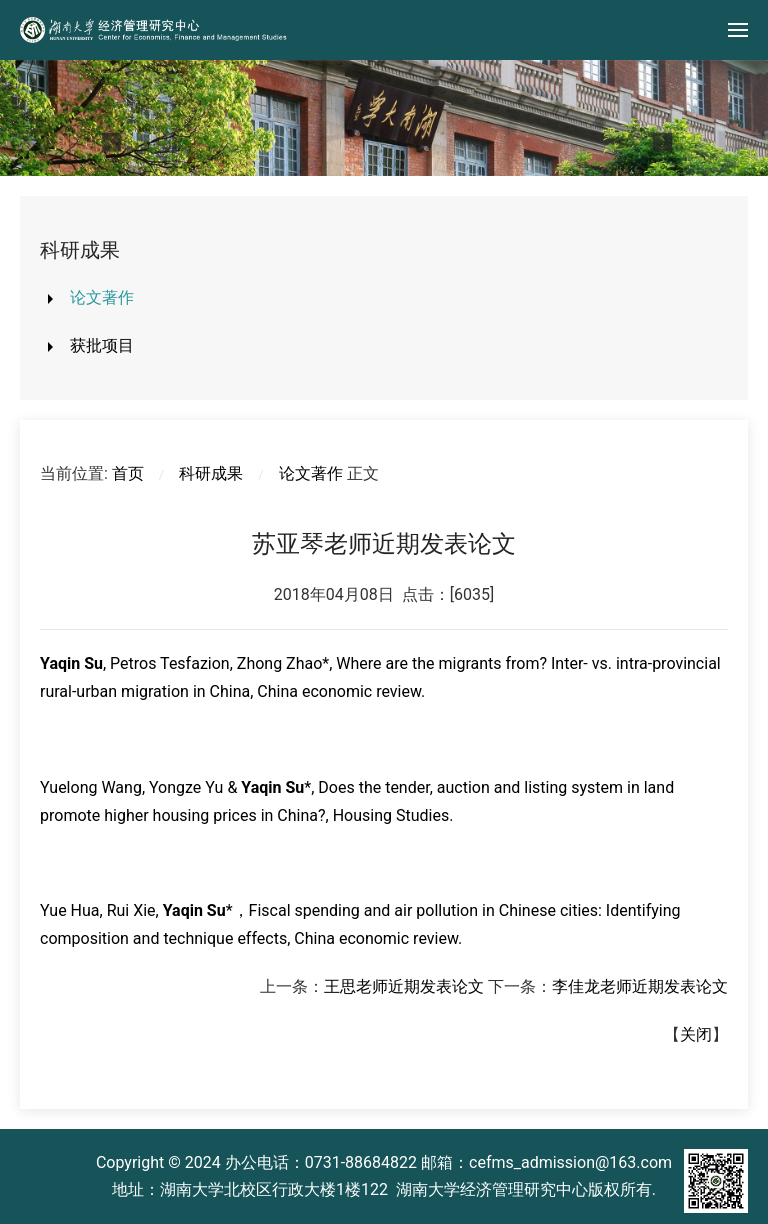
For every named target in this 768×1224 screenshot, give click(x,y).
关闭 (696, 1034)
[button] (738, 30)
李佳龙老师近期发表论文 (640, 986)
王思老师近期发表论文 (404, 986)
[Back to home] (155, 30)
